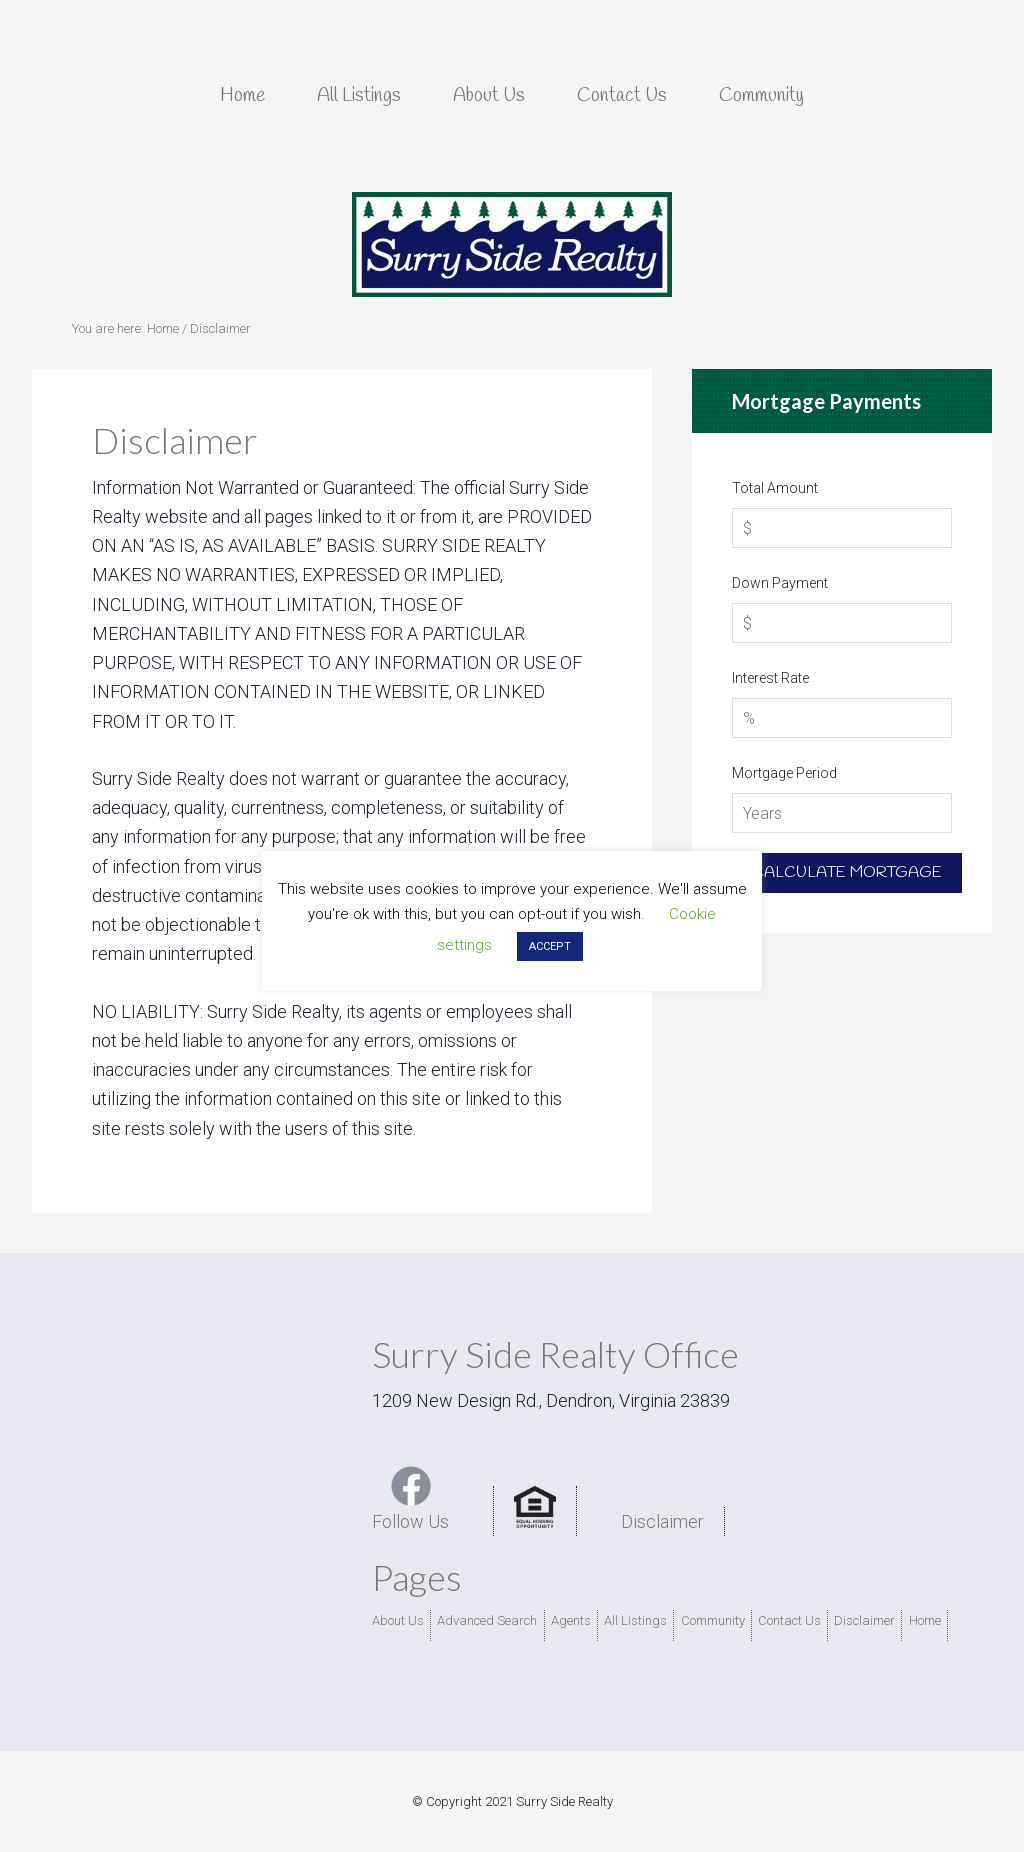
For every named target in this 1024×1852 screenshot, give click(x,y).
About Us (398, 1620)
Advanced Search (487, 1620)
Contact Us (789, 1620)
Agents (571, 1620)
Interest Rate (770, 678)
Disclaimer (662, 1521)
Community (713, 1620)
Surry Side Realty (512, 245)
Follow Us (410, 1498)
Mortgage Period (784, 773)
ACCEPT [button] (550, 946)
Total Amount (775, 488)
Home (925, 1620)
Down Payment (780, 583)
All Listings (635, 1620)
